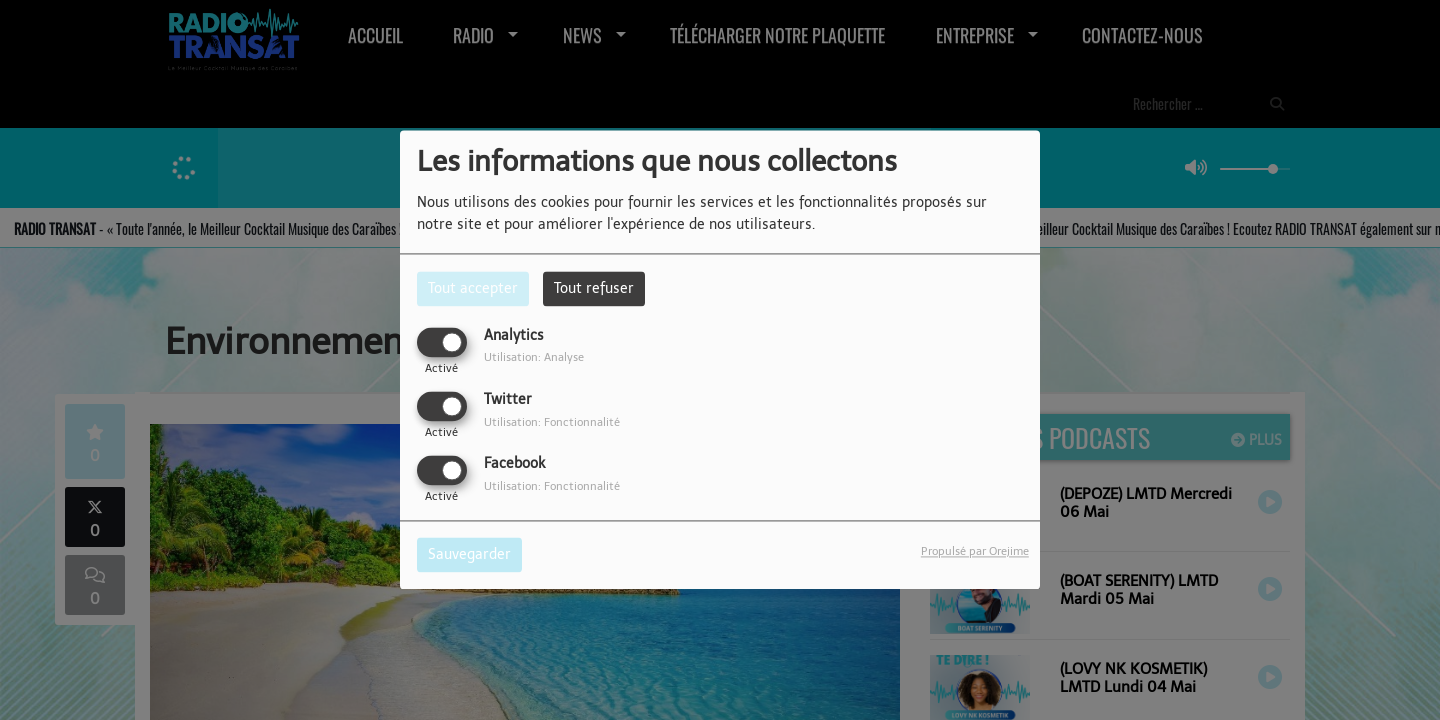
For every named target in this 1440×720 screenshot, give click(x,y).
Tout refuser (594, 288)
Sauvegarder (469, 555)
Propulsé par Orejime (975, 552)
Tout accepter (473, 288)
